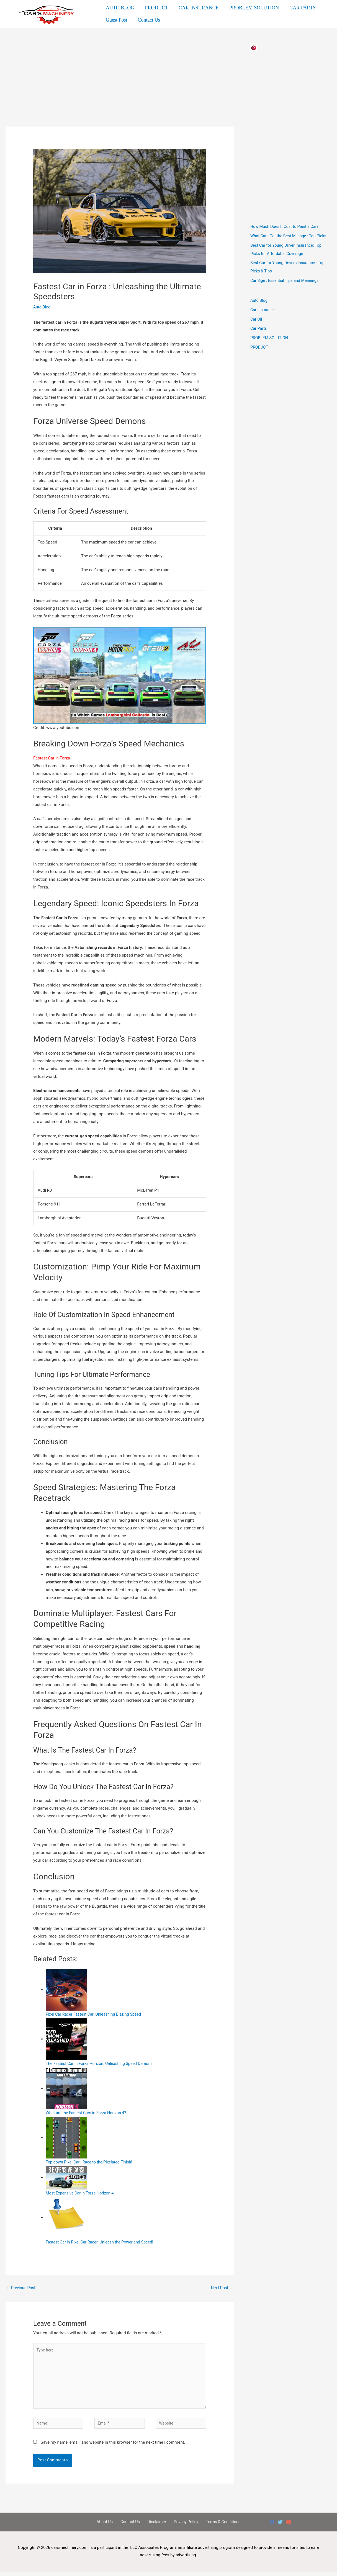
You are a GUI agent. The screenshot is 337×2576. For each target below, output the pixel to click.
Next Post (221, 2287)
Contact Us (148, 18)
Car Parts (258, 328)
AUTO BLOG (120, 9)
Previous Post (21, 2287)
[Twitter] (280, 2526)
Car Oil (256, 319)
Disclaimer (156, 2525)
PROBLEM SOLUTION (252, 9)
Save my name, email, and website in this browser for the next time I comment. (113, 2446)
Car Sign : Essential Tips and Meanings (286, 280)
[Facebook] (271, 2526)
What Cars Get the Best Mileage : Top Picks (290, 235)
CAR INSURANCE (197, 9)
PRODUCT (155, 9)
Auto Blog (42, 307)
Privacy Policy (183, 2525)
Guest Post (116, 18)
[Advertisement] (120, 85)
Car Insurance (263, 309)
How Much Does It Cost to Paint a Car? (286, 226)
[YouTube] (288, 2526)
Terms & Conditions (218, 2525)
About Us (109, 2525)
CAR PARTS (300, 9)
